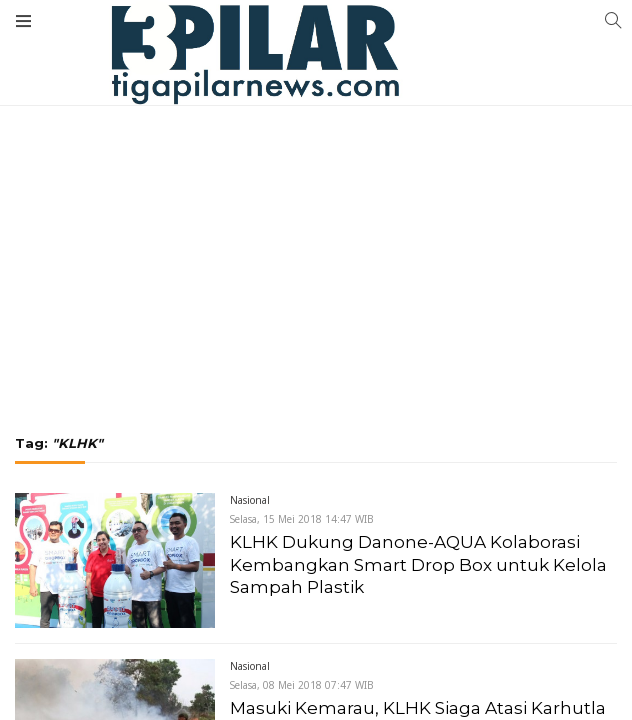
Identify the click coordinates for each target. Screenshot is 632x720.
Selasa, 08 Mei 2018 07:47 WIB (302, 685)
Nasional (250, 500)
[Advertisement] (316, 175)
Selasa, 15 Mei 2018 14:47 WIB (302, 519)
